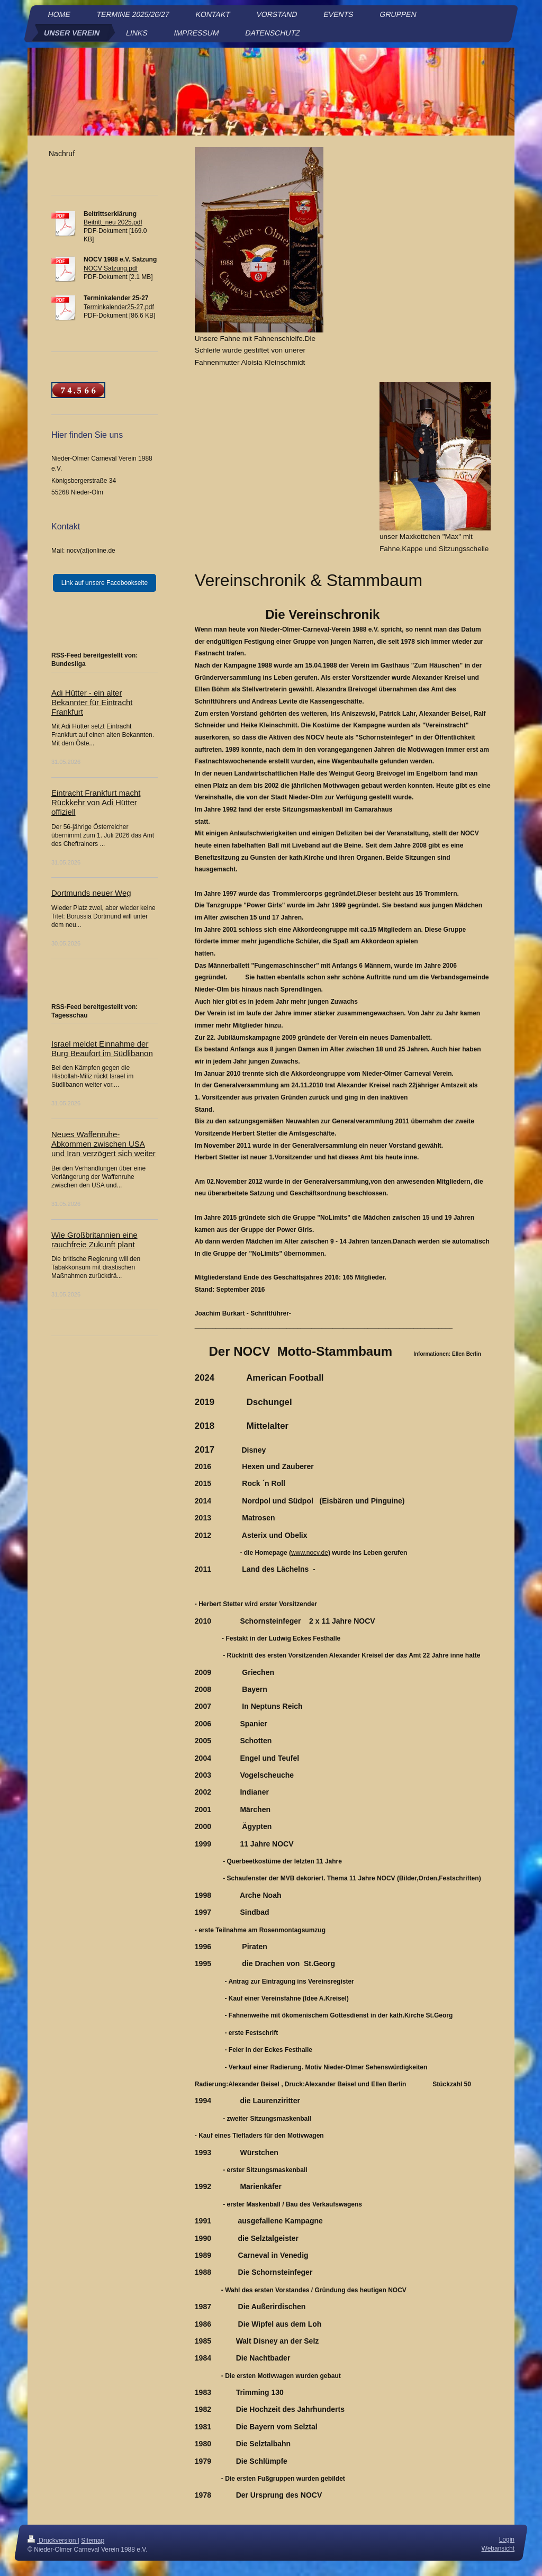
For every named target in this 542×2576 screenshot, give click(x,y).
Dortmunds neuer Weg (91, 892)
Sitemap (92, 2540)
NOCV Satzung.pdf (111, 268)
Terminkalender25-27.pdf (119, 307)
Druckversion (53, 2540)
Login (506, 2539)
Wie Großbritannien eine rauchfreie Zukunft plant (94, 1239)
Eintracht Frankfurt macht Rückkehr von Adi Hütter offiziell (95, 802)
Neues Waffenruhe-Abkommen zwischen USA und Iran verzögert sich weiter (103, 1144)
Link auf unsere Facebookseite (104, 583)
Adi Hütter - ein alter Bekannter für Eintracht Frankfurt (91, 702)
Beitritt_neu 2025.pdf (113, 222)
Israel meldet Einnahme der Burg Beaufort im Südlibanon (102, 1048)
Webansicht (498, 2548)
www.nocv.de (309, 1552)
